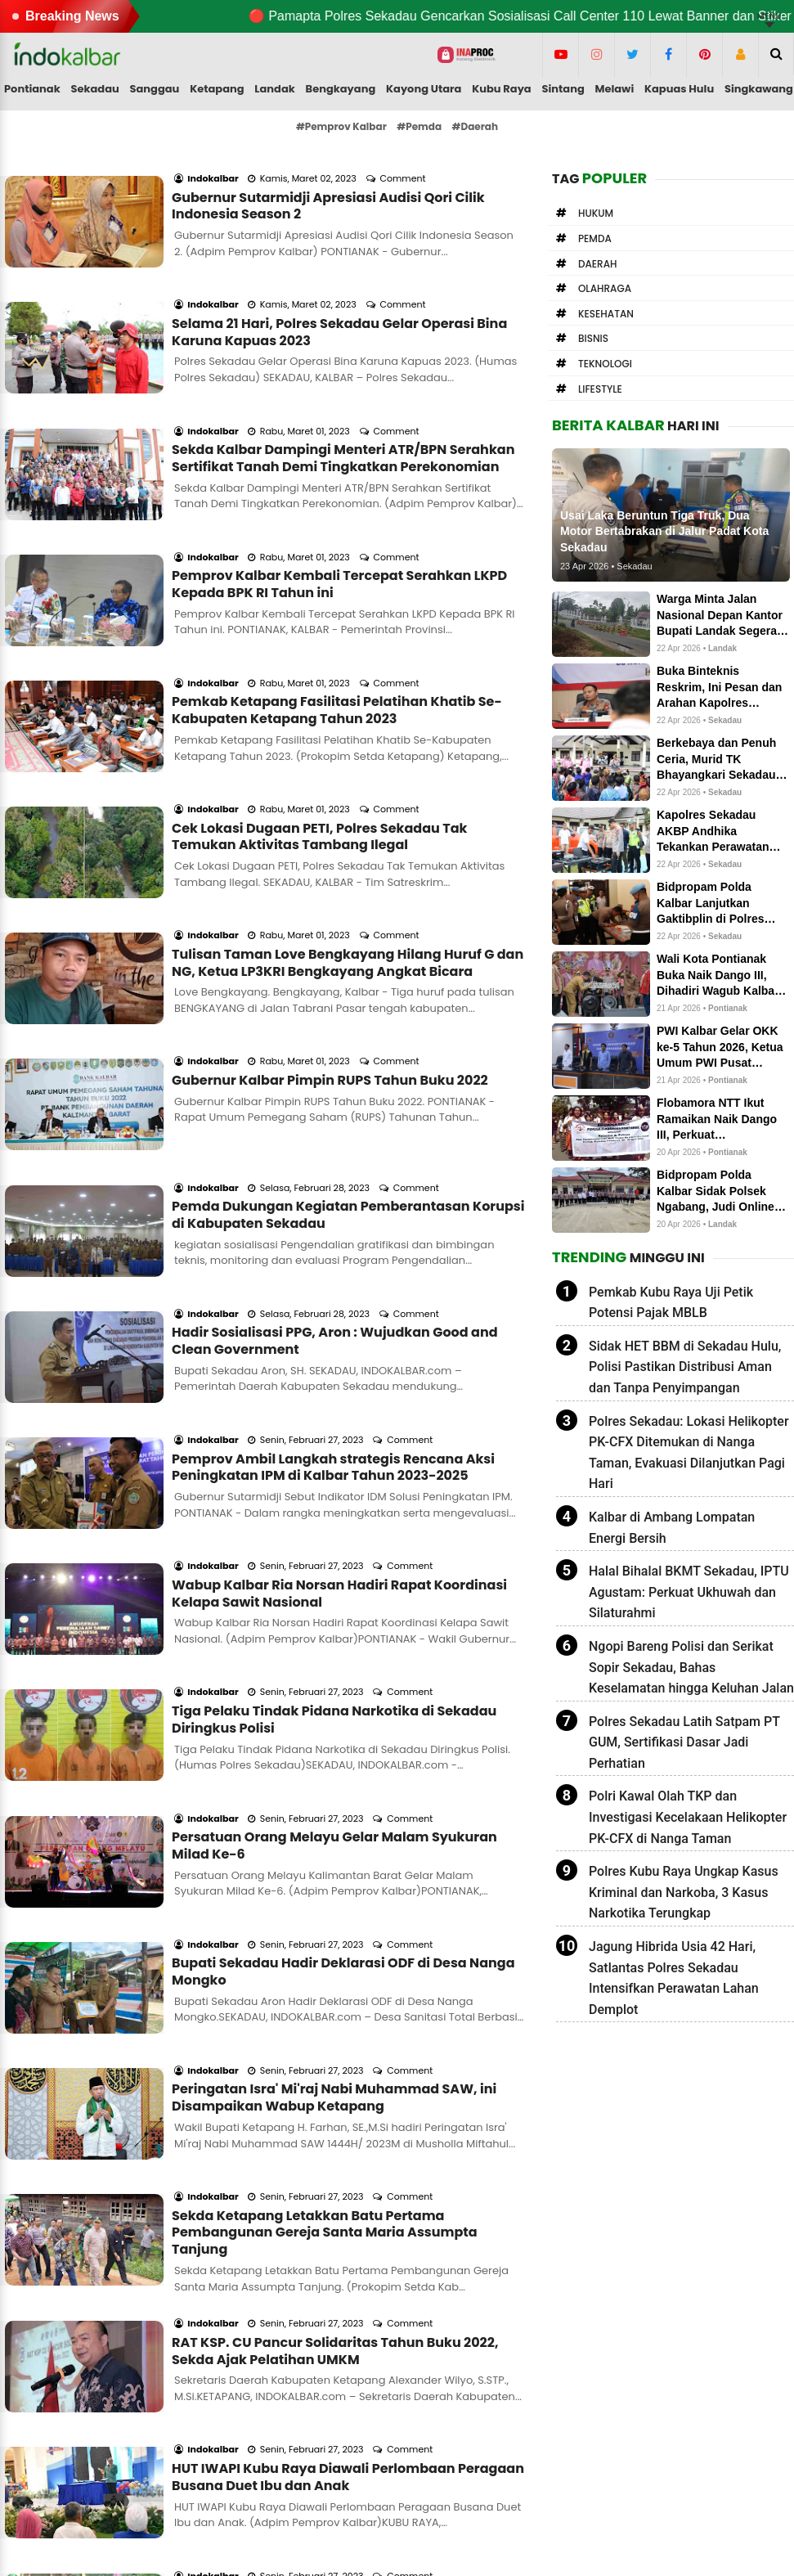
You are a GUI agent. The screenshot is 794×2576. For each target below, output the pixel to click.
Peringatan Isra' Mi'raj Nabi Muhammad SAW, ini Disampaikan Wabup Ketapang (334, 1742)
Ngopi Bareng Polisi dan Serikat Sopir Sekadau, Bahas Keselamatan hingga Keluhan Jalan (691, 1667)
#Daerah (475, 126)
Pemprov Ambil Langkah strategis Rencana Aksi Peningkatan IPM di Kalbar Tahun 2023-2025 (333, 1223)
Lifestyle (600, 389)
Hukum (595, 213)
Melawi (615, 89)
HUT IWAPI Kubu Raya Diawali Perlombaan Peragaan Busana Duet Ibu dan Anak (348, 2055)
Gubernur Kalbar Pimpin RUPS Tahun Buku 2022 (330, 902)
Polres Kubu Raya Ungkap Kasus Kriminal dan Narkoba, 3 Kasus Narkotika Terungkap (683, 1892)
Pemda (595, 238)
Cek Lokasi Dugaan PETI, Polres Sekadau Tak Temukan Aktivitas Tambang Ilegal (319, 703)
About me (304, 2392)
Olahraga (604, 288)
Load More (266, 2258)
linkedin (563, 2429)
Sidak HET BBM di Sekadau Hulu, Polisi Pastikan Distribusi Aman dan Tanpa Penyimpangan (685, 1367)
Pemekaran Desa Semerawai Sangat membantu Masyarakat (334, 2159)
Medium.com (578, 2374)
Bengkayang (341, 89)
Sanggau (155, 89)
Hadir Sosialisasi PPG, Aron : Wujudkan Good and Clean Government (335, 1119)
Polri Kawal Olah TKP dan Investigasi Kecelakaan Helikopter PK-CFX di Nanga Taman (688, 1816)
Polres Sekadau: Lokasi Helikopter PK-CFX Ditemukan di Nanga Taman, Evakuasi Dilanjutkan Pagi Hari (689, 1453)
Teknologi (605, 364)
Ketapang (217, 89)
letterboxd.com (584, 2410)
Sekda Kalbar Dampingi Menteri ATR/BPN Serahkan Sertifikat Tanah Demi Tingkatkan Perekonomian (343, 392)
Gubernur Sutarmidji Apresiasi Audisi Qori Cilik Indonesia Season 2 (328, 184)
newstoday (572, 2465)
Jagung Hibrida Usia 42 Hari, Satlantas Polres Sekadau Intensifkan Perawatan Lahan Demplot (674, 1978)
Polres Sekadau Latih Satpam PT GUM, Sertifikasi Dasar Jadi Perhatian (684, 1742)
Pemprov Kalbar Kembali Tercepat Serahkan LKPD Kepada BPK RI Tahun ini (339, 496)
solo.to (559, 2392)
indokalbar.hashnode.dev (613, 2483)
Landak (274, 89)
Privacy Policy (315, 2465)
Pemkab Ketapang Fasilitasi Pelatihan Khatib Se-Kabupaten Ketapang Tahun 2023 (337, 599)
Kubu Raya (502, 89)
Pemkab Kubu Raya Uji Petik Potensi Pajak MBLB (671, 1302)
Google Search (318, 2483)
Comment (403, 156)
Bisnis (593, 338)
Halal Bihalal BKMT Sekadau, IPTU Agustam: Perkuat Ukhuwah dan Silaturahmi (689, 1592)
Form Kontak (312, 2410)
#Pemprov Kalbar (341, 126)
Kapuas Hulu (679, 89)
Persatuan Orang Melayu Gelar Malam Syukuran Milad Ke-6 (334, 1534)
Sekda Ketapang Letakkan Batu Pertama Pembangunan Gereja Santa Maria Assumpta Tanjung (325, 1854)
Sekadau (94, 89)
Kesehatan (606, 314)
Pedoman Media (323, 2447)
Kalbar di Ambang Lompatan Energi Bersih (672, 1527)
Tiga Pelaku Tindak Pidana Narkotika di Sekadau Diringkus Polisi (334, 1431)
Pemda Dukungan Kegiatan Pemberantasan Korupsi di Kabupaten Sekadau (348, 1015)
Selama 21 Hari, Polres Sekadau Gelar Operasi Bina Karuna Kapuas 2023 (339, 288)
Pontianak (32, 89)
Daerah (597, 264)
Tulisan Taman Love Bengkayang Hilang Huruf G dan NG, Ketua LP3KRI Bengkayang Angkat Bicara (347, 807)
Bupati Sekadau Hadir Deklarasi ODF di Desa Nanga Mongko (343, 1638)
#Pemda (419, 126)
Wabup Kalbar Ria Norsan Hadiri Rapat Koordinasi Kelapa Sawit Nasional (339, 1327)
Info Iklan (301, 2429)
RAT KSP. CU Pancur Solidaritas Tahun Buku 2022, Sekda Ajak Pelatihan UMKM (335, 1951)
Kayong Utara (423, 89)
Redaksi (298, 2374)
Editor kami (54, 2465)
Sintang (562, 89)
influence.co (575, 2447)
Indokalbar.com (396, 2550)
